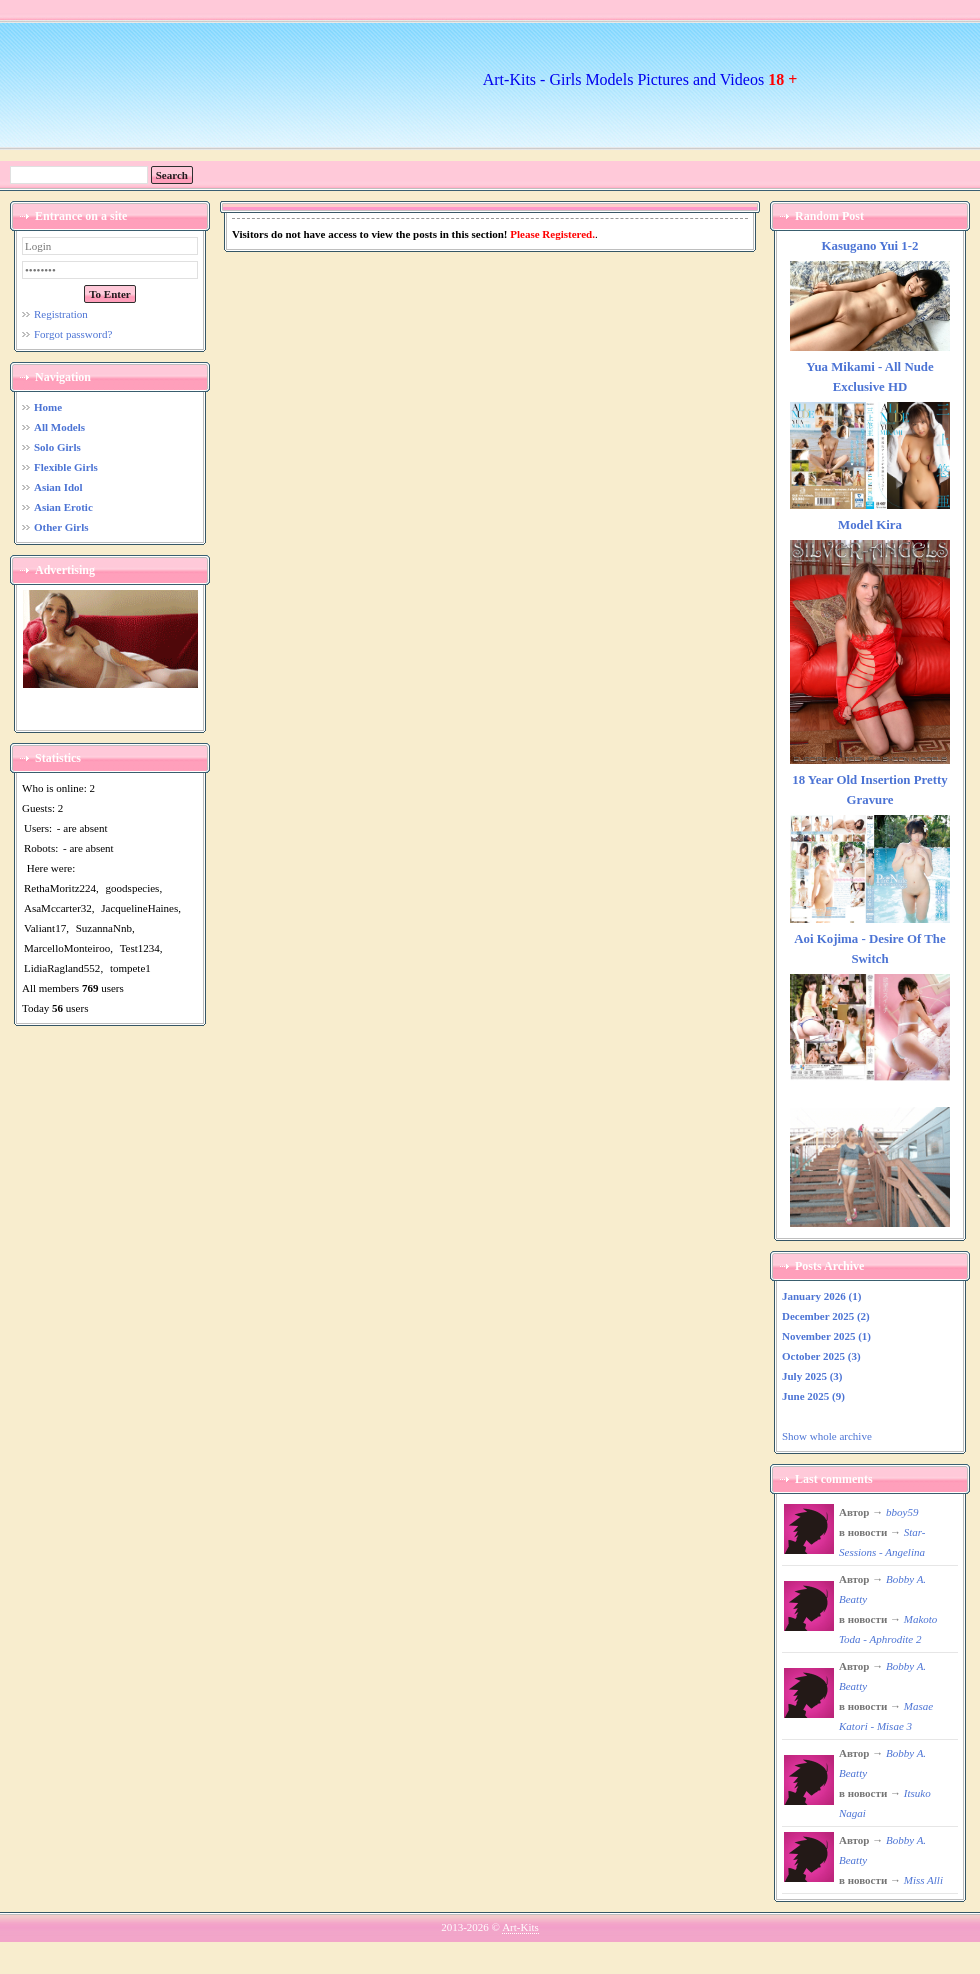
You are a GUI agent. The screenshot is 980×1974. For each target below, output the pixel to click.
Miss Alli (923, 1880)
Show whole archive (827, 1436)
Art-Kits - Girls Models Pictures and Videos (640, 79)
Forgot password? (73, 334)
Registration (61, 314)
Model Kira (870, 525)
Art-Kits (520, 1927)
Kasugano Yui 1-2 (870, 246)
